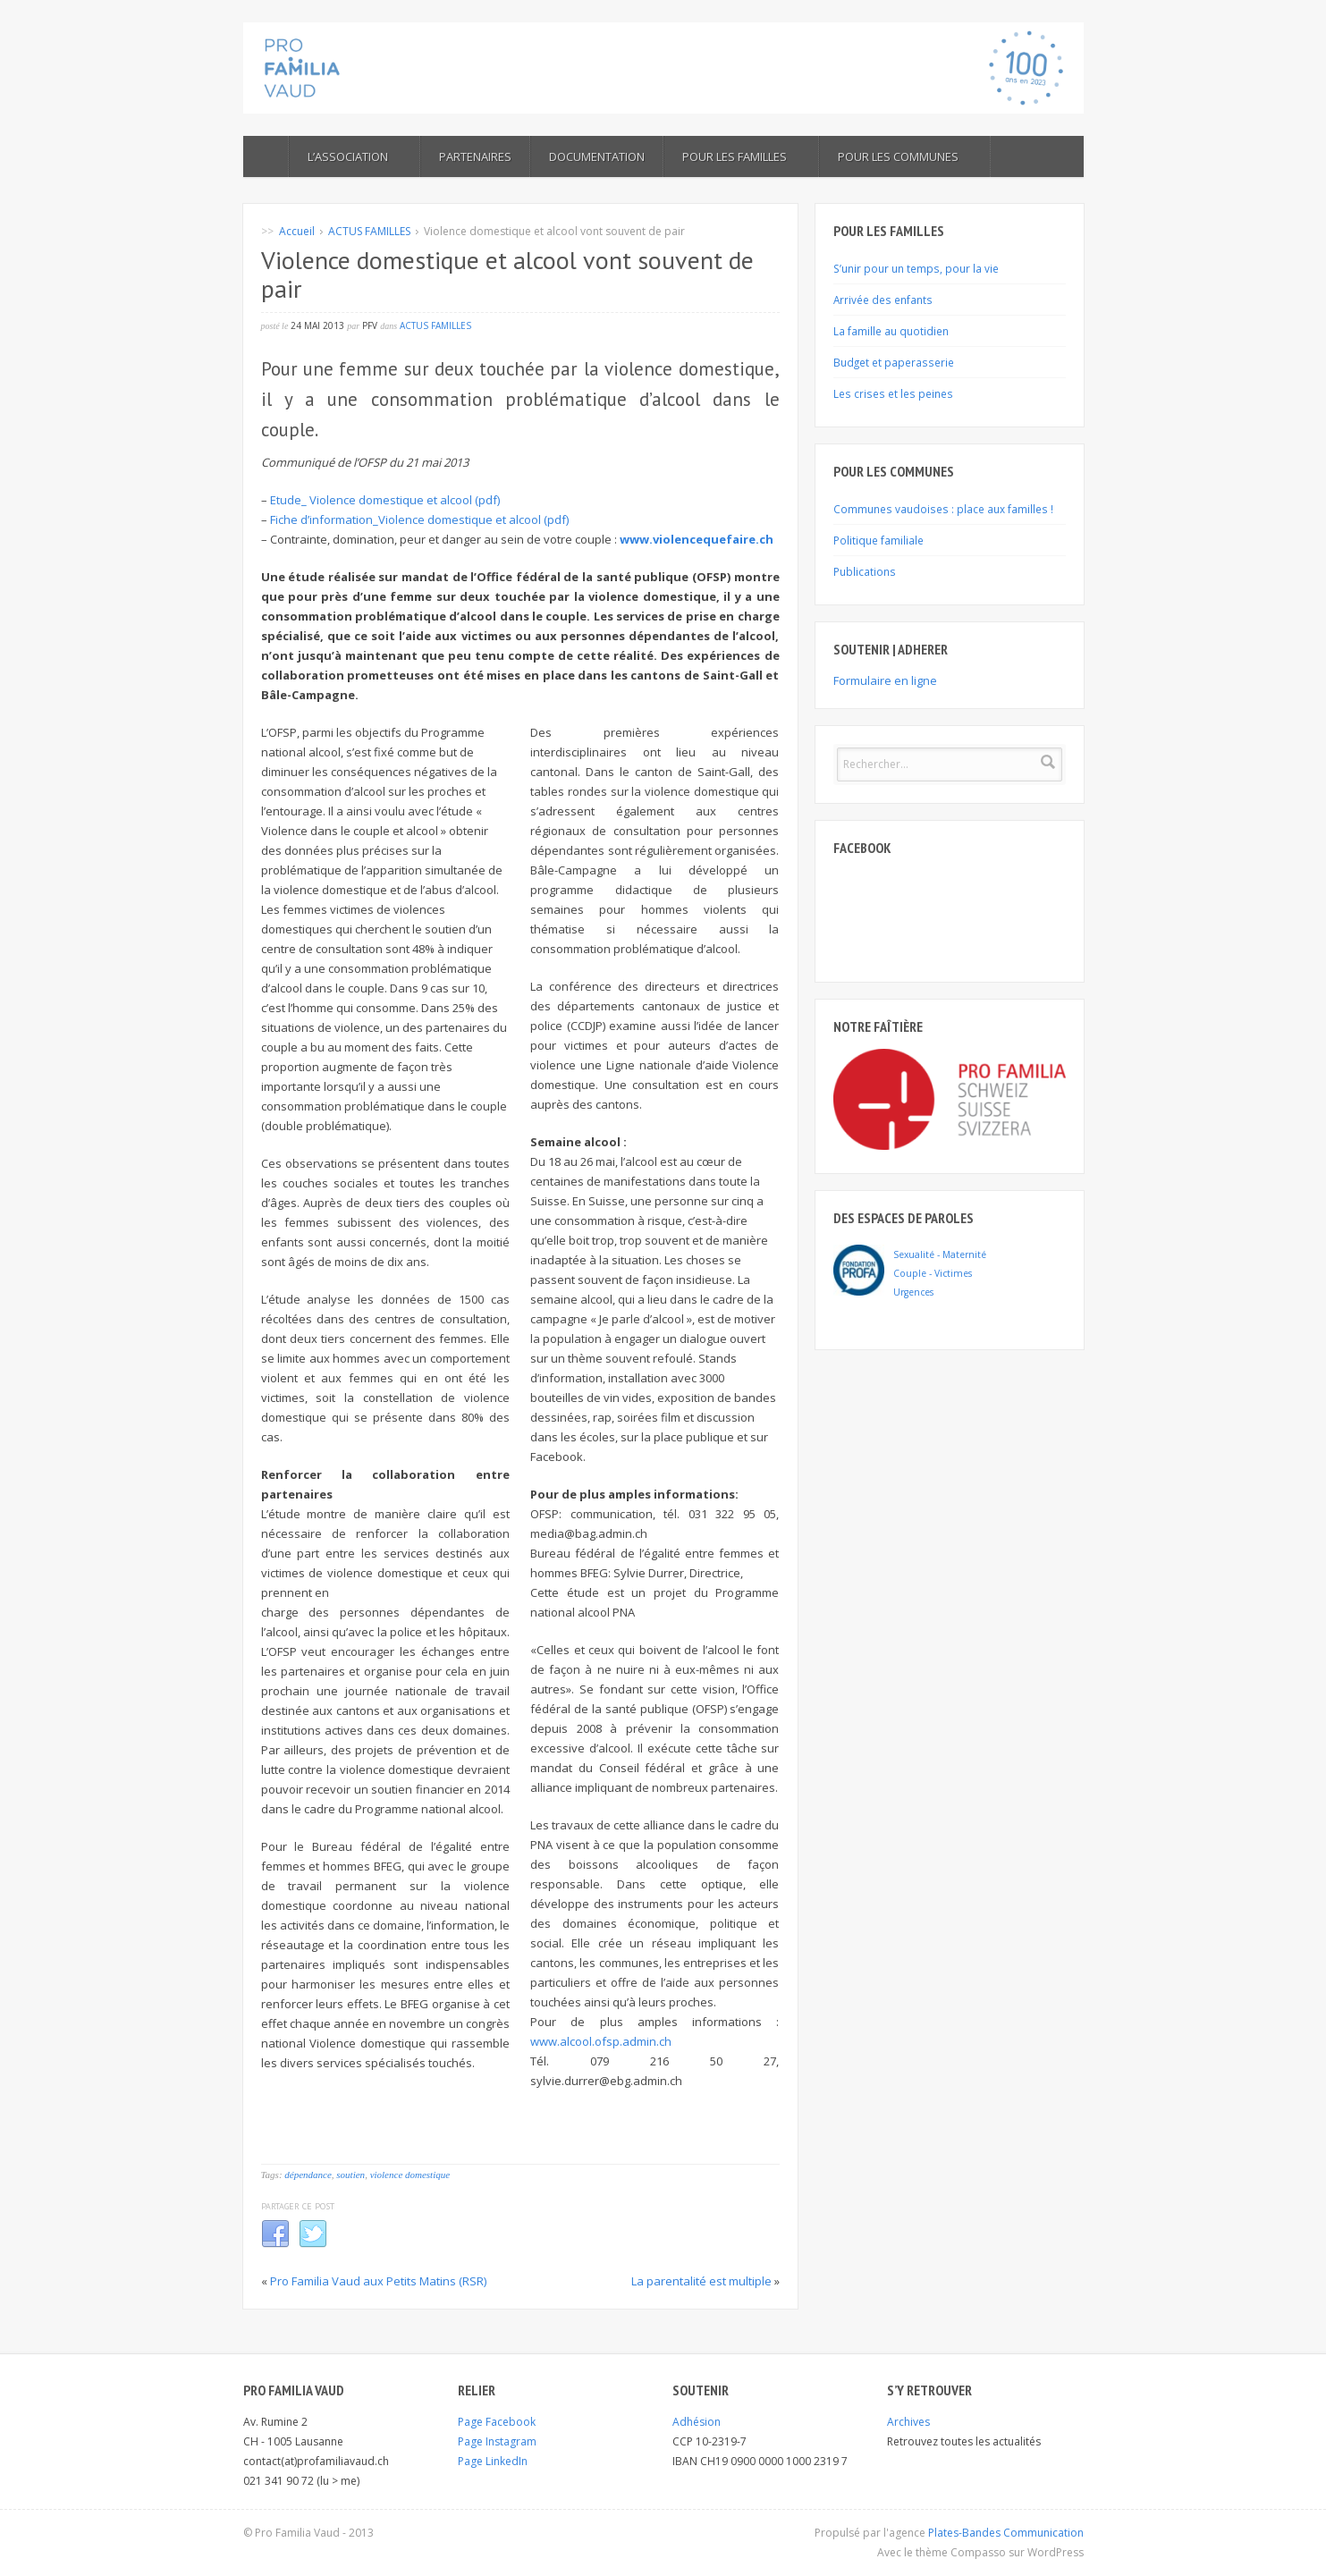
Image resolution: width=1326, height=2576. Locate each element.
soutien (350, 2174)
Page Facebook (497, 2421)
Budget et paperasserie (893, 362)
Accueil (297, 231)
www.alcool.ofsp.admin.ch (600, 2041)
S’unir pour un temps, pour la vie (916, 268)
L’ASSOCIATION (354, 156)
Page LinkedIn (493, 2461)
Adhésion (696, 2421)
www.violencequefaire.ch (696, 539)
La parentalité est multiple (701, 2281)
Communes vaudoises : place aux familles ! (943, 509)
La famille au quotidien (891, 331)
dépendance (308, 2174)
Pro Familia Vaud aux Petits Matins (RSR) (378, 2281)
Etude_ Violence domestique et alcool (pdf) (385, 500)
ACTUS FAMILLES (369, 231)
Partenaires (475, 156)
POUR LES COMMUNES (905, 156)
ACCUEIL (265, 156)
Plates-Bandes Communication (1006, 2532)
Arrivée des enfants (883, 299)
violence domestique (410, 2174)
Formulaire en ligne (885, 680)
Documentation (597, 156)
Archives (908, 2421)
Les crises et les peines (893, 393)
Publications (864, 571)
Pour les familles (741, 156)
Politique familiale (878, 540)
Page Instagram (497, 2441)
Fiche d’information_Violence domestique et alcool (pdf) (419, 519)
